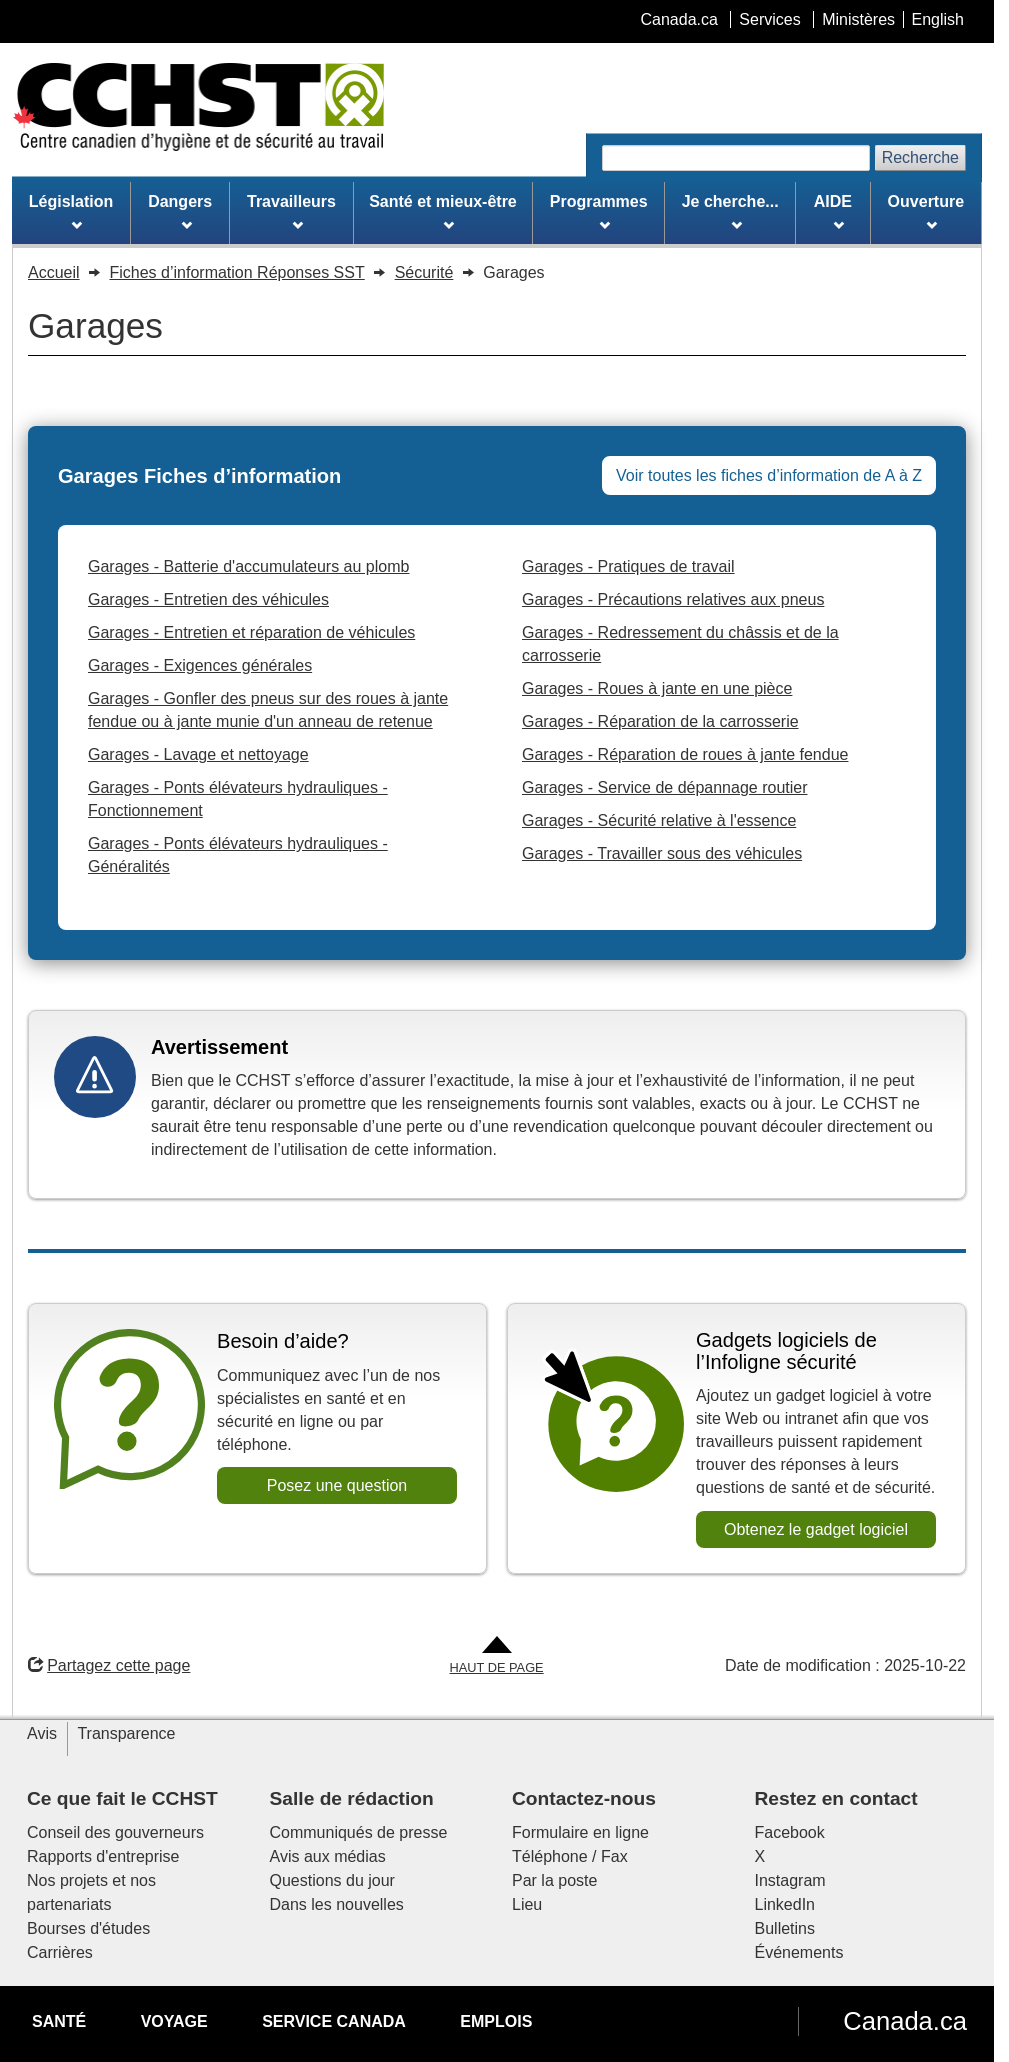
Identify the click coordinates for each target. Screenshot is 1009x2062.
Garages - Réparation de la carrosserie (660, 721)
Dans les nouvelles (337, 1904)
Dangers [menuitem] (180, 212)
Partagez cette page (109, 1665)
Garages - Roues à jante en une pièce (657, 688)
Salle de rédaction (352, 1798)
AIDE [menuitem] (833, 212)
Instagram (790, 1880)
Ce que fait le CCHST (122, 1798)
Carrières (60, 1952)
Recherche (920, 157)
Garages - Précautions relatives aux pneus (673, 599)
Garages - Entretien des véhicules (208, 599)
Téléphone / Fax (570, 1856)
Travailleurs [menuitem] (291, 212)
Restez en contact (836, 1798)
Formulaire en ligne (580, 1832)
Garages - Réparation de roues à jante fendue (685, 754)
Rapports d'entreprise (103, 1856)
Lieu (527, 1904)
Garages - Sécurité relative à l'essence (659, 820)
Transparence (126, 1733)
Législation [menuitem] (71, 212)
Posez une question (337, 1485)
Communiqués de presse (359, 1832)
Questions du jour (332, 1880)
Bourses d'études (88, 1928)
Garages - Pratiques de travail (628, 566)
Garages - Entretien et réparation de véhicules (251, 632)
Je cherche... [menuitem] (730, 212)
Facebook (790, 1832)
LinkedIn (785, 1904)
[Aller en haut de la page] (497, 1656)
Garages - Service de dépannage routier (665, 787)
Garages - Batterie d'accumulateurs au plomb (248, 566)
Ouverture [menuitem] (926, 212)
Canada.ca (905, 2021)
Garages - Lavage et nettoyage (198, 754)
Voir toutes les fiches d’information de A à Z (769, 475)
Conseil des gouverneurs (115, 1832)
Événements (799, 1952)
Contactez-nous (584, 1798)
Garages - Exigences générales (200, 665)
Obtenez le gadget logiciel (816, 1529)
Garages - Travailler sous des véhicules (662, 853)
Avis (42, 1733)
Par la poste (554, 1880)
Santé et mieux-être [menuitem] (443, 212)
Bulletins (785, 1928)
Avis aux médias (328, 1856)
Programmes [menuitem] (599, 212)
